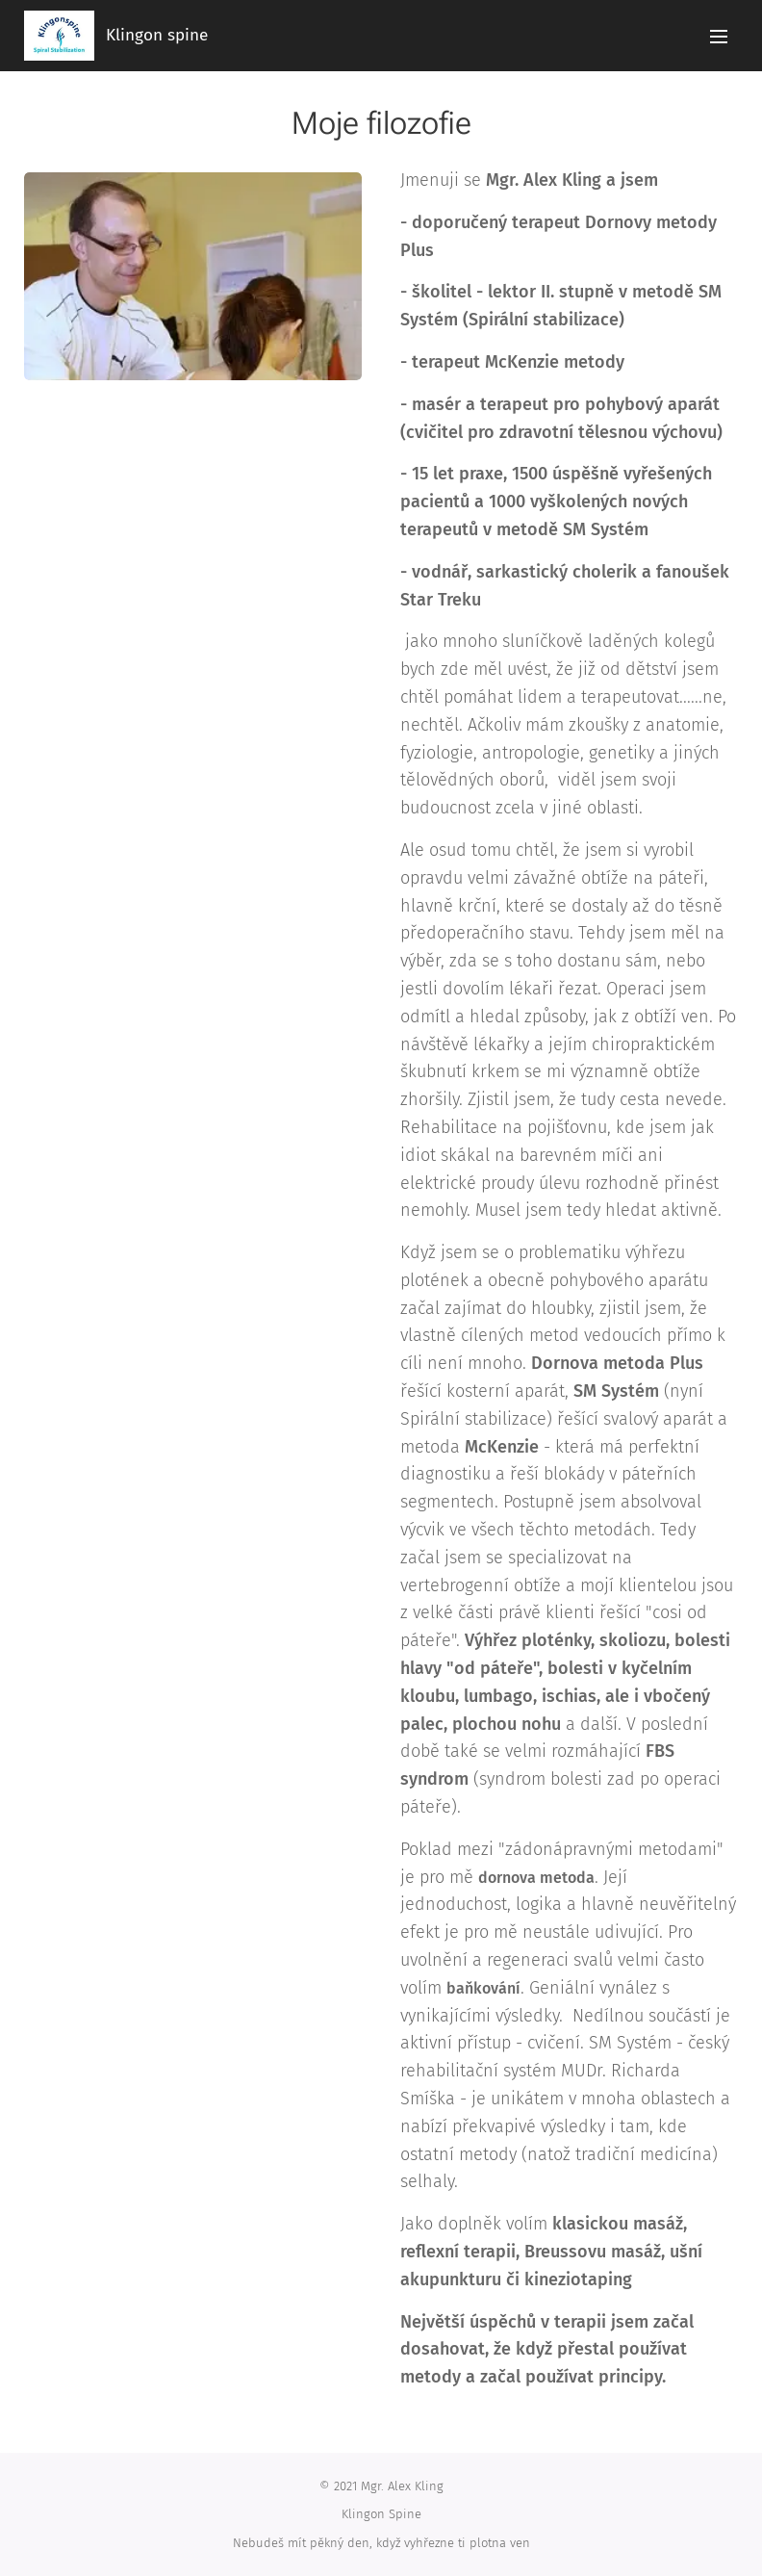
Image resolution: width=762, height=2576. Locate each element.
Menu (718, 37)
